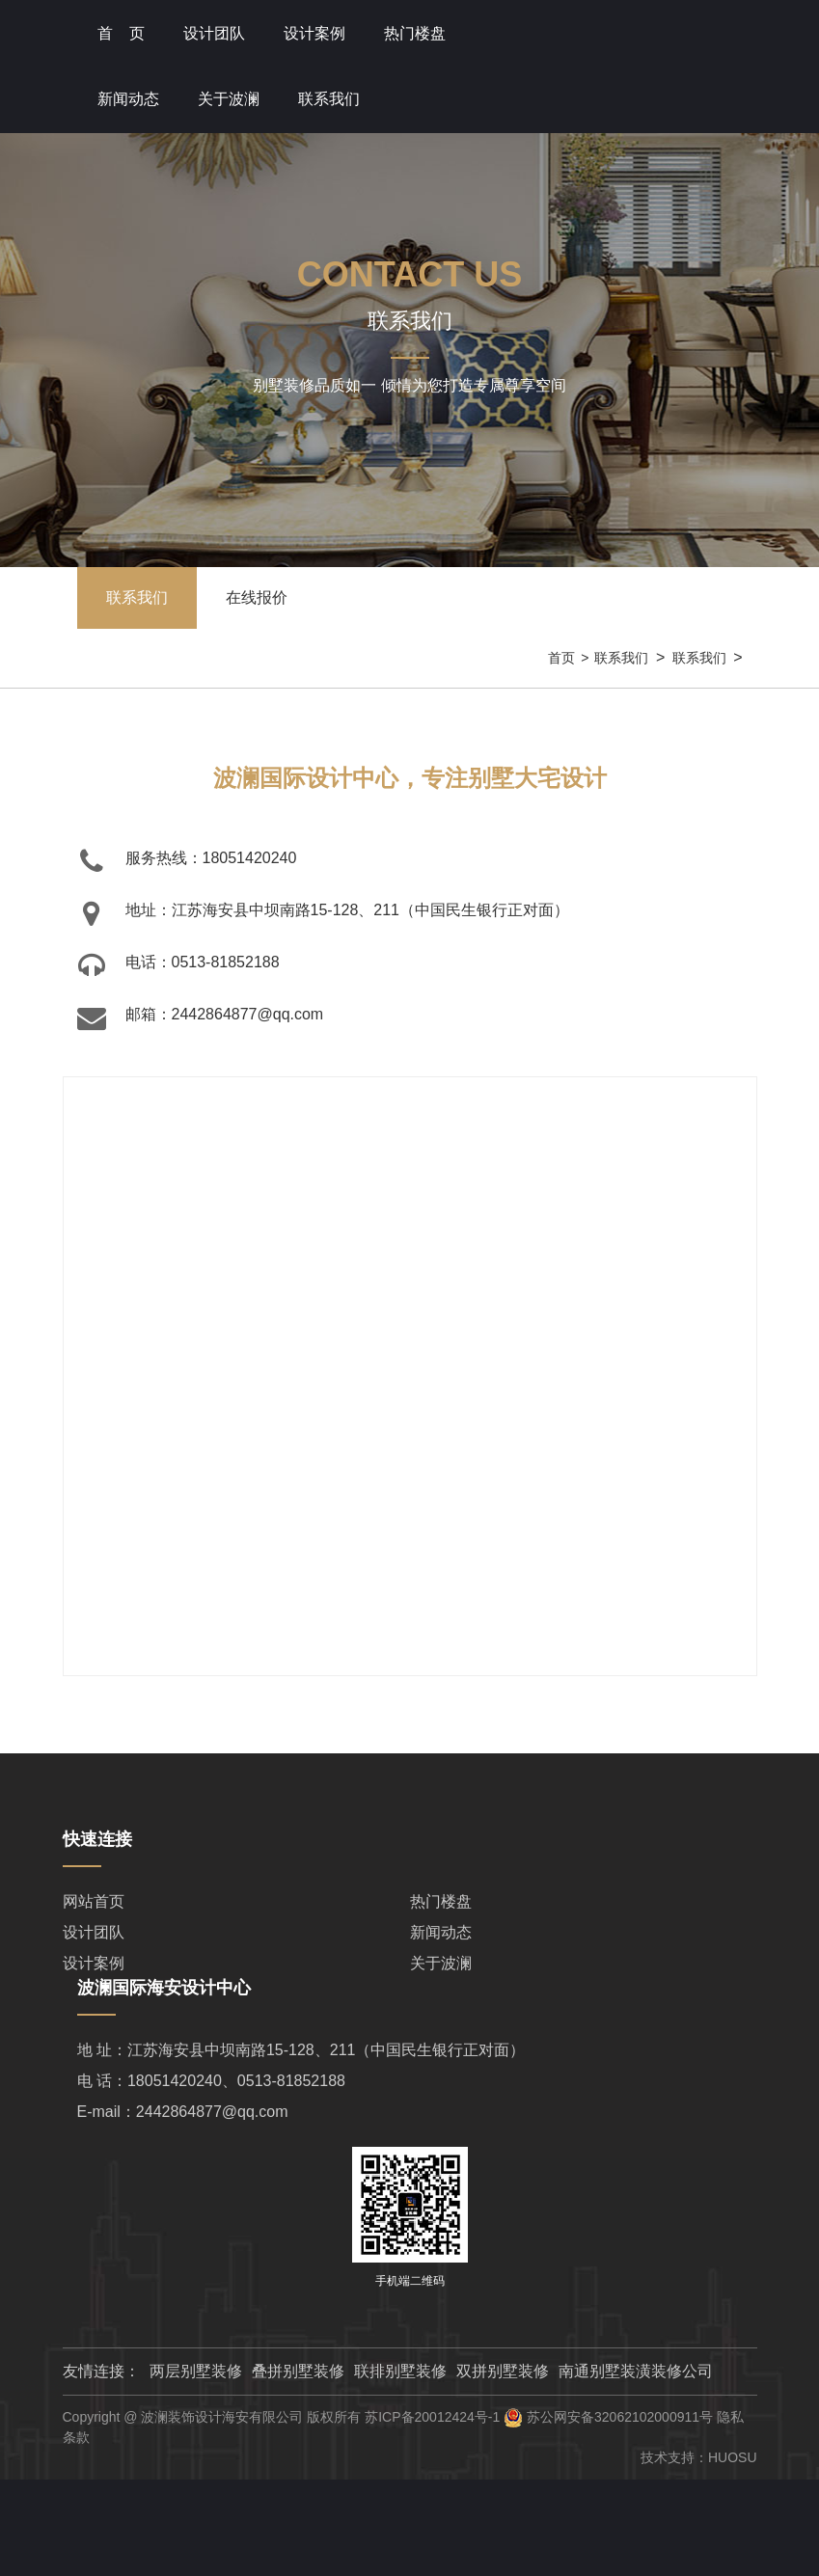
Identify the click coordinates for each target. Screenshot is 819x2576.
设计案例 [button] (314, 33)
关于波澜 (441, 1963)
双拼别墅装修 (502, 2371)
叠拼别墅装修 (298, 2371)
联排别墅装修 (400, 2371)
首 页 (121, 33)
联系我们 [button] (329, 99)
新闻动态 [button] (128, 99)
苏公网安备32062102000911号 (620, 2417)
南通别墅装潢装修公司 (636, 2371)
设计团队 (214, 33)
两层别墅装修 (196, 2371)
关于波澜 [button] (228, 99)
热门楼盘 (415, 33)
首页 (561, 657)
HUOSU (732, 2457)
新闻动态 (441, 1932)
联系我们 (621, 657)
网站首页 (93, 1901)
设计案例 (93, 1963)
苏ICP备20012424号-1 (432, 2417)
